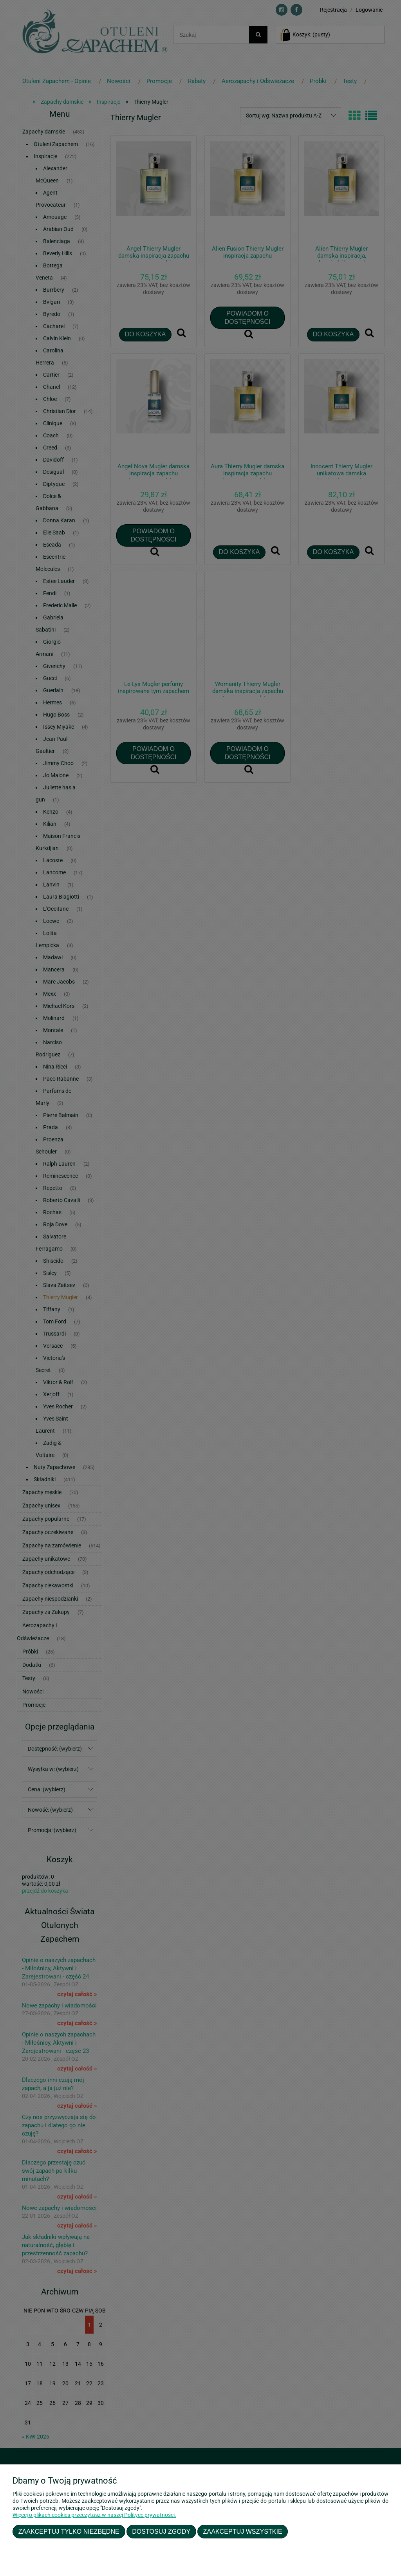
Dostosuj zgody (161, 2531)
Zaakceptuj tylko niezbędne (68, 2531)
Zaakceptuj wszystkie (242, 2531)
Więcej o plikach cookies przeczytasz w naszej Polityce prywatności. (94, 2515)
